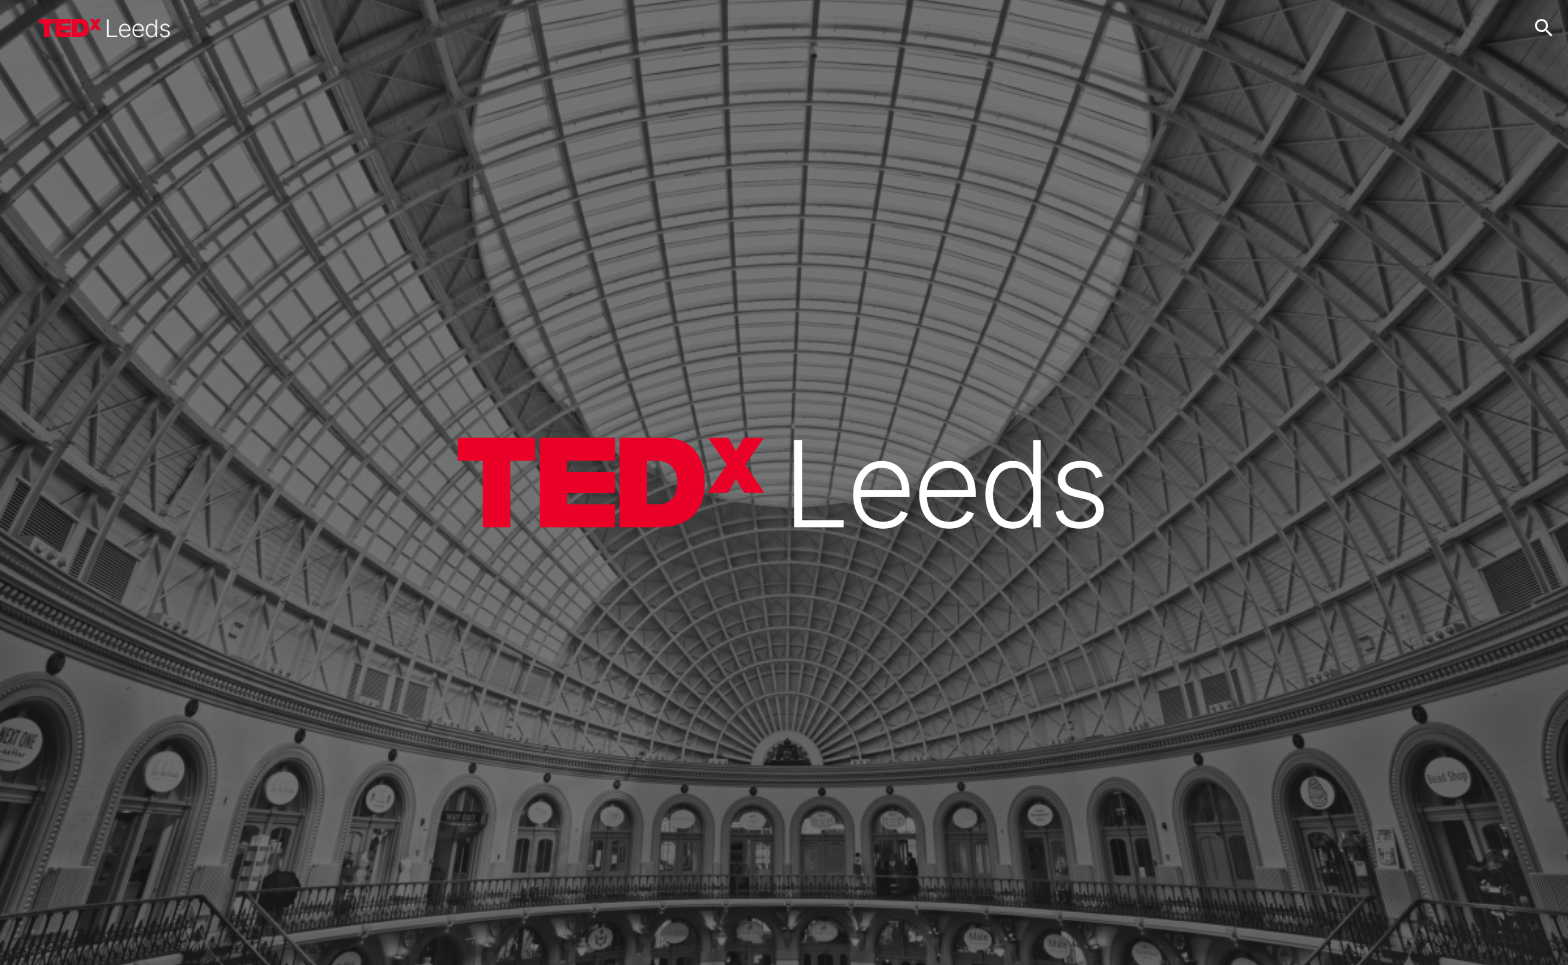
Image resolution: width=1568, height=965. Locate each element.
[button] (1544, 28)
